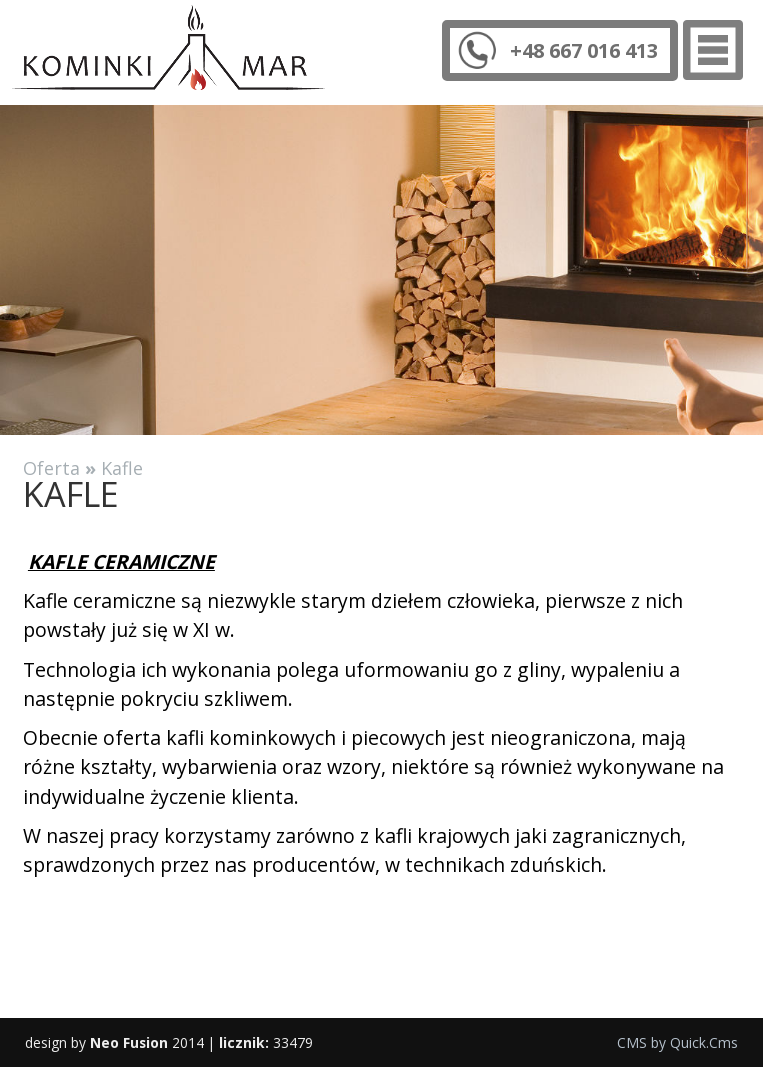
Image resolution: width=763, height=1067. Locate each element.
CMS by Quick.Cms (677, 1042)
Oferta (51, 468)
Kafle (122, 468)
